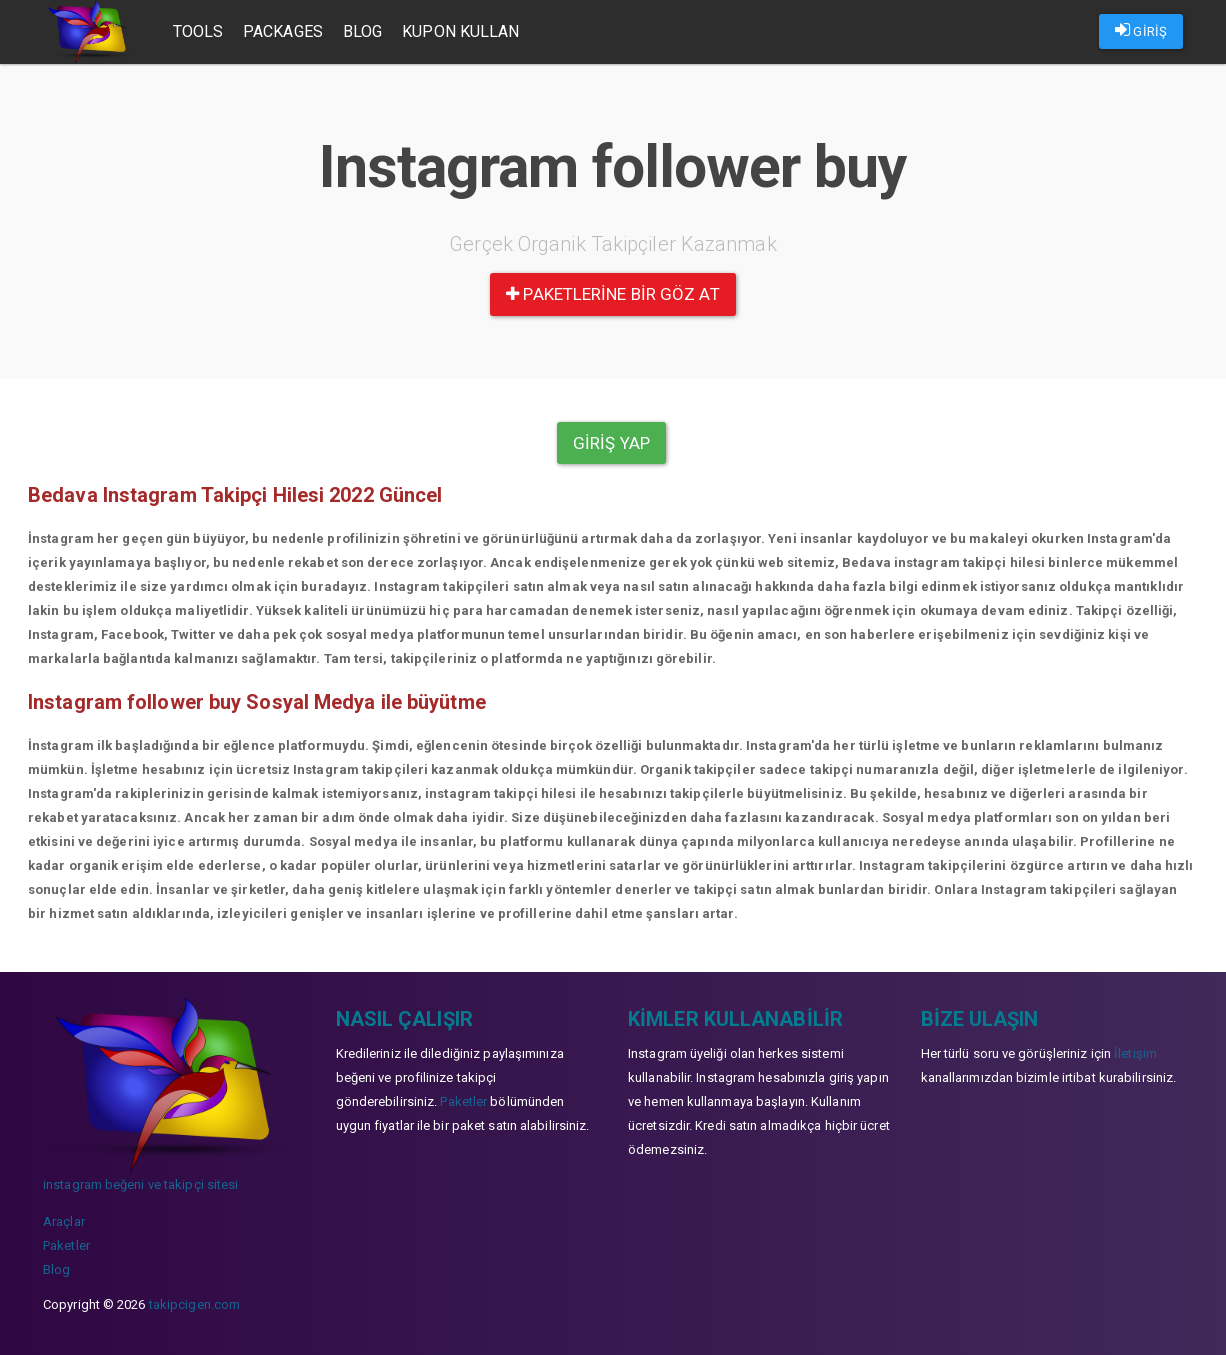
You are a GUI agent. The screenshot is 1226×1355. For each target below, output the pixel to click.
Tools (198, 31)
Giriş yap (611, 443)
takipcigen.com (194, 1304)
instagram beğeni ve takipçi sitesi (140, 1184)
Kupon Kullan (460, 31)
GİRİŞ (1141, 30)
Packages (283, 31)
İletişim (1135, 1053)
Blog (362, 31)
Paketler (66, 1245)
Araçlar (64, 1221)
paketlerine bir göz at (612, 294)
